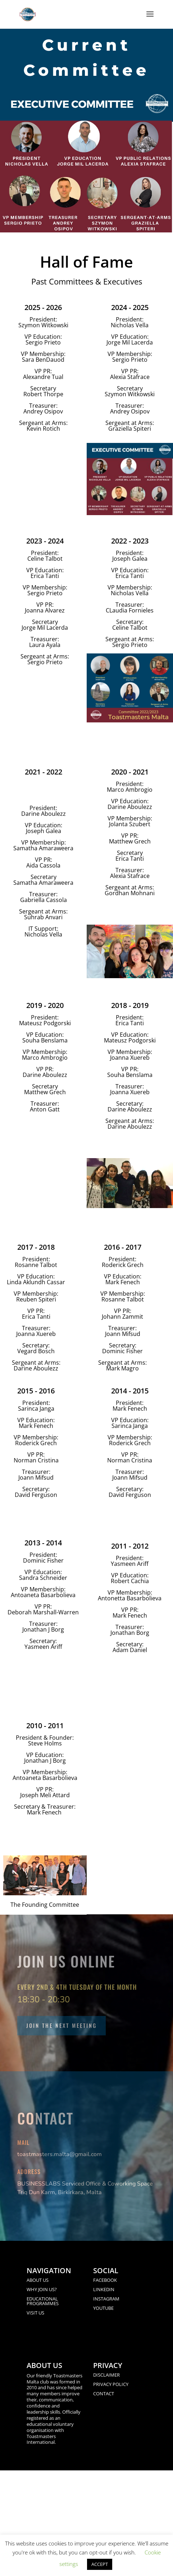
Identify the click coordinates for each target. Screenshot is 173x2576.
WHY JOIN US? (42, 2289)
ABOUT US (38, 2280)
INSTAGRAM (106, 2298)
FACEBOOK (105, 2280)
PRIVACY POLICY (110, 2384)
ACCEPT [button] (99, 2564)
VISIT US (35, 2312)
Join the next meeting (61, 2025)
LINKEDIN (103, 2289)
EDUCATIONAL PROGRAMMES (43, 2301)
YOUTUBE (103, 2308)
